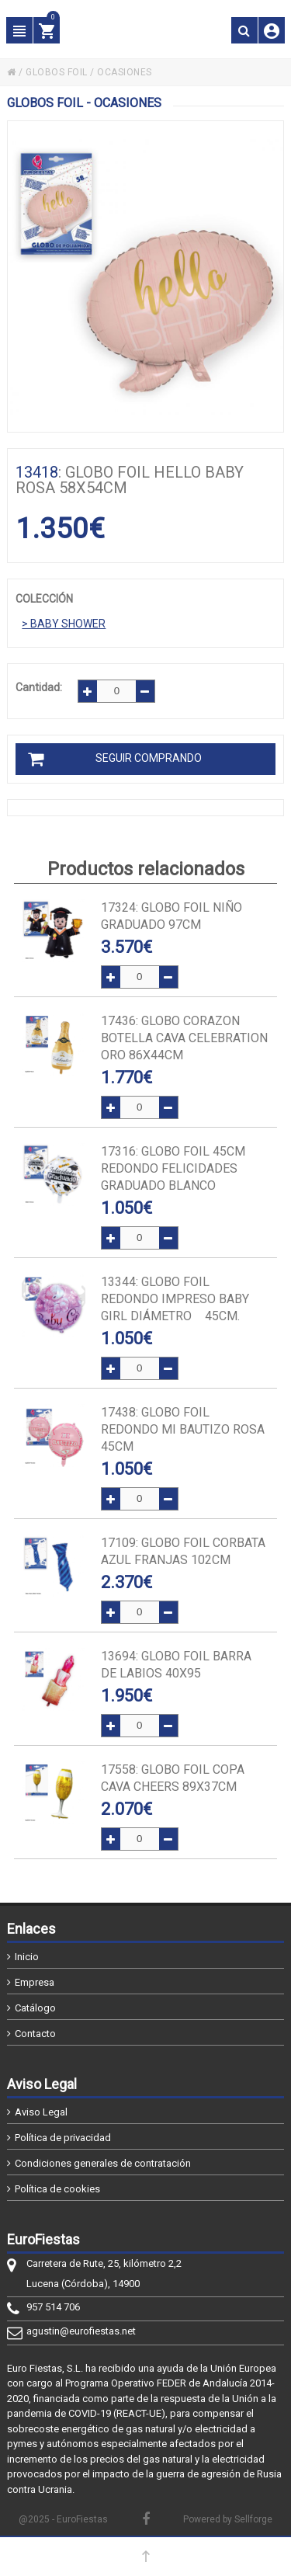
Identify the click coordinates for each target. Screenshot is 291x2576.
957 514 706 (53, 2307)
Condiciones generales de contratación (103, 2163)
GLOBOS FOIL (57, 72)
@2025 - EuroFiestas (63, 2519)
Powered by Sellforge (227, 2519)
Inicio (27, 1956)
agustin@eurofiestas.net (81, 2331)
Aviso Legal (41, 2112)
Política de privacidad (63, 2137)
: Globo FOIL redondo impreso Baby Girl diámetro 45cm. (175, 1298)
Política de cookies (57, 2189)
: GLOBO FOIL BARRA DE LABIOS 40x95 (176, 1665)
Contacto (35, 2033)
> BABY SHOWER (64, 623)
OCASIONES (124, 72)
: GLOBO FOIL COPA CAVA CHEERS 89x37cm (172, 1778)
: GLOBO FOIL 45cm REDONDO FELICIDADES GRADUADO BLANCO (173, 1168)
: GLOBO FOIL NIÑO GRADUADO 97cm (171, 916)
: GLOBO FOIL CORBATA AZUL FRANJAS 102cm (183, 1551)
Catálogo (35, 2008)
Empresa (34, 1982)
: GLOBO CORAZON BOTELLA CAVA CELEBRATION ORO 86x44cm (184, 1037)
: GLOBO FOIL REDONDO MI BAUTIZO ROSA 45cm (183, 1429)
